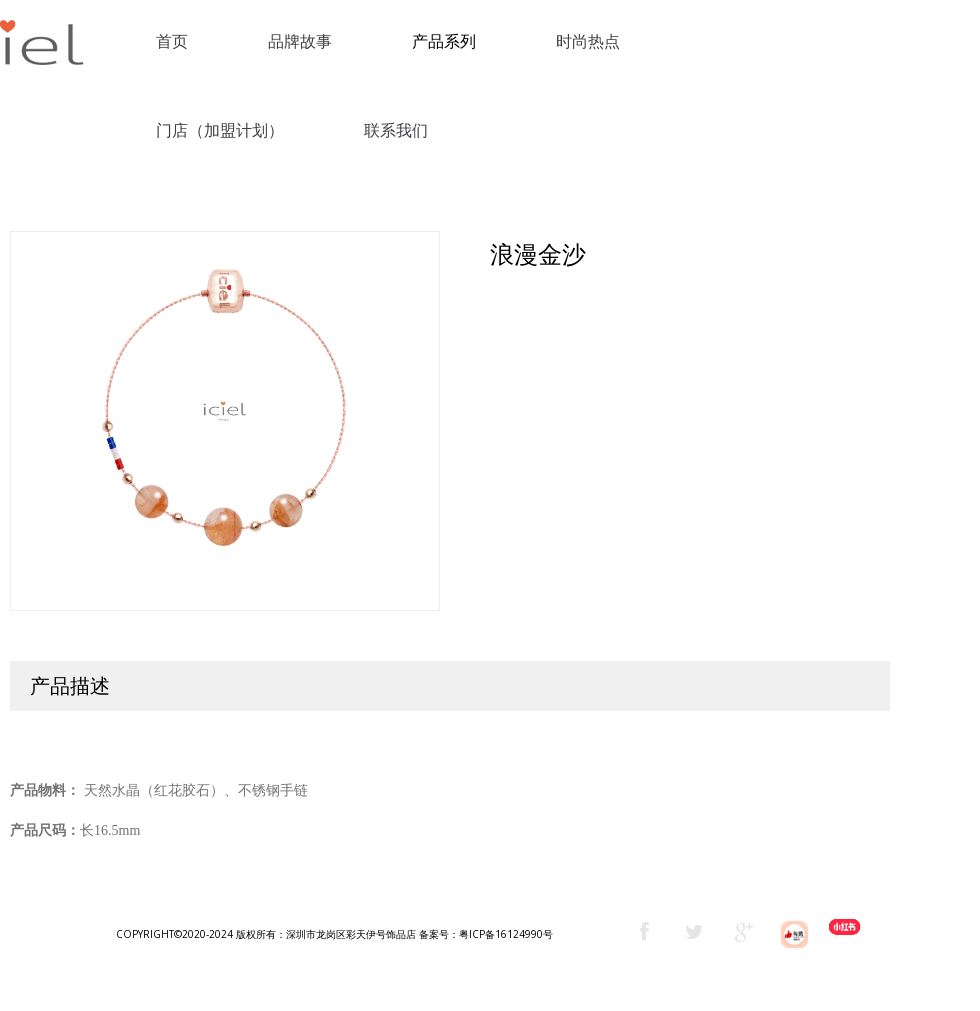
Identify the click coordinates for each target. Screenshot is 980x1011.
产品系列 (444, 41)
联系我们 (396, 130)
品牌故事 (300, 41)
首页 (172, 41)
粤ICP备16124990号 (506, 934)
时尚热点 (588, 41)
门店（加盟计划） (220, 130)
